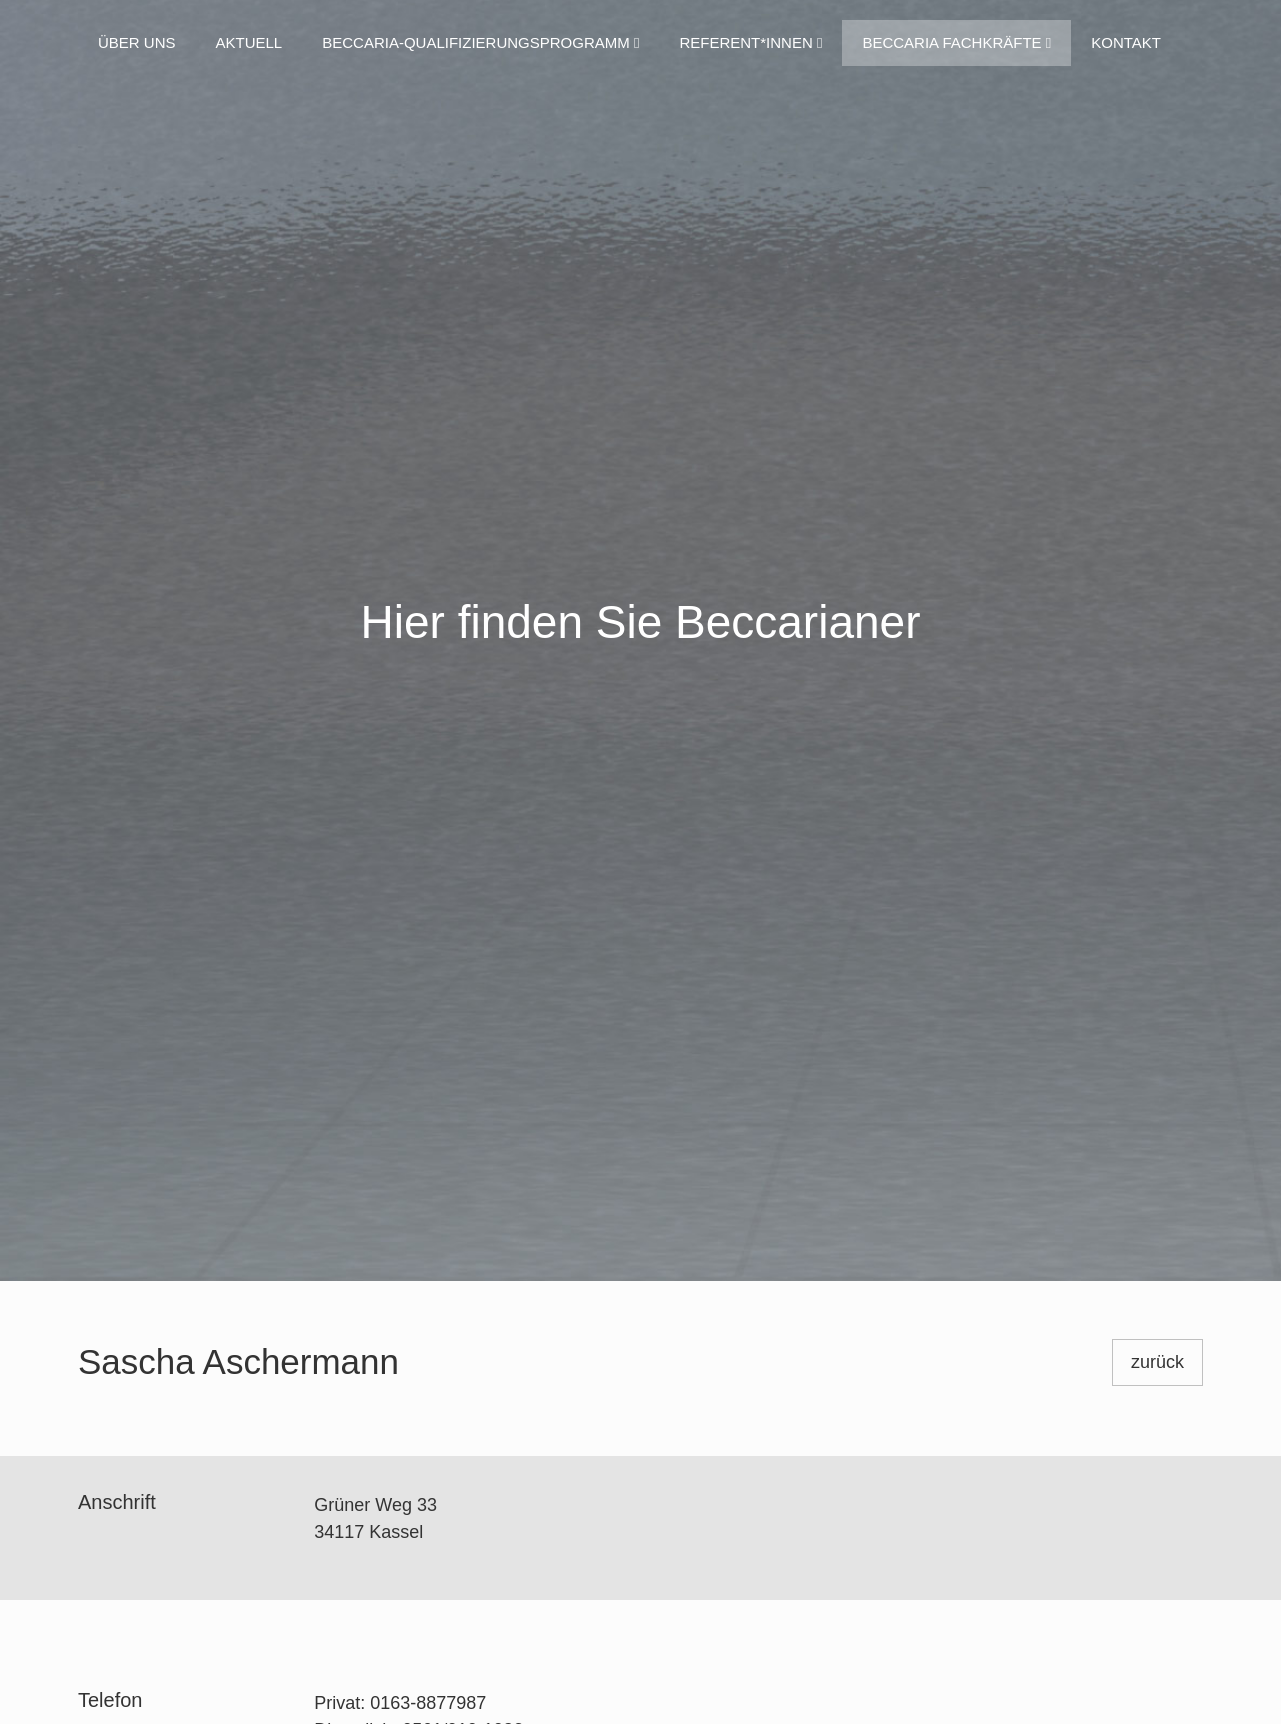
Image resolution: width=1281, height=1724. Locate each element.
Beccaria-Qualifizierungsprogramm (480, 42)
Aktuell (249, 42)
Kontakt (1126, 42)
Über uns (137, 42)
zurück (1157, 1362)
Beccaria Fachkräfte (956, 42)
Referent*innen (750, 42)
